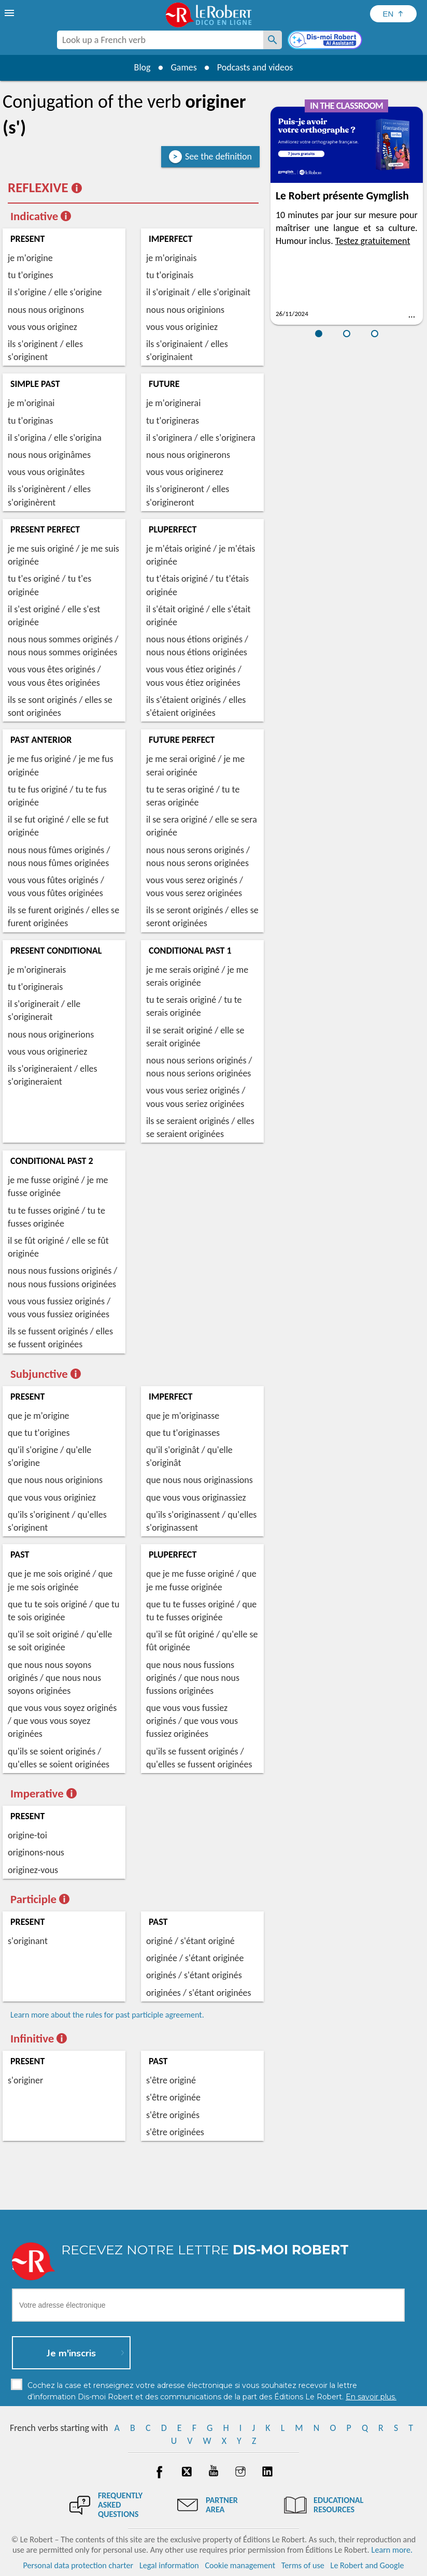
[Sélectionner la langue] (393, 13)
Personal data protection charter (78, 2565)
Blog (142, 67)
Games (183, 67)
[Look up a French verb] (272, 40)
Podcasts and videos (255, 67)
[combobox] (160, 40)
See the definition (218, 156)
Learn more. (392, 2550)
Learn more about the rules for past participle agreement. (107, 2015)
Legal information (169, 2565)
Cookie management (240, 2565)
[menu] (10, 13)
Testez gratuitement (372, 241)
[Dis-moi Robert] (326, 41)
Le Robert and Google (367, 2565)
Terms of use (302, 2565)
